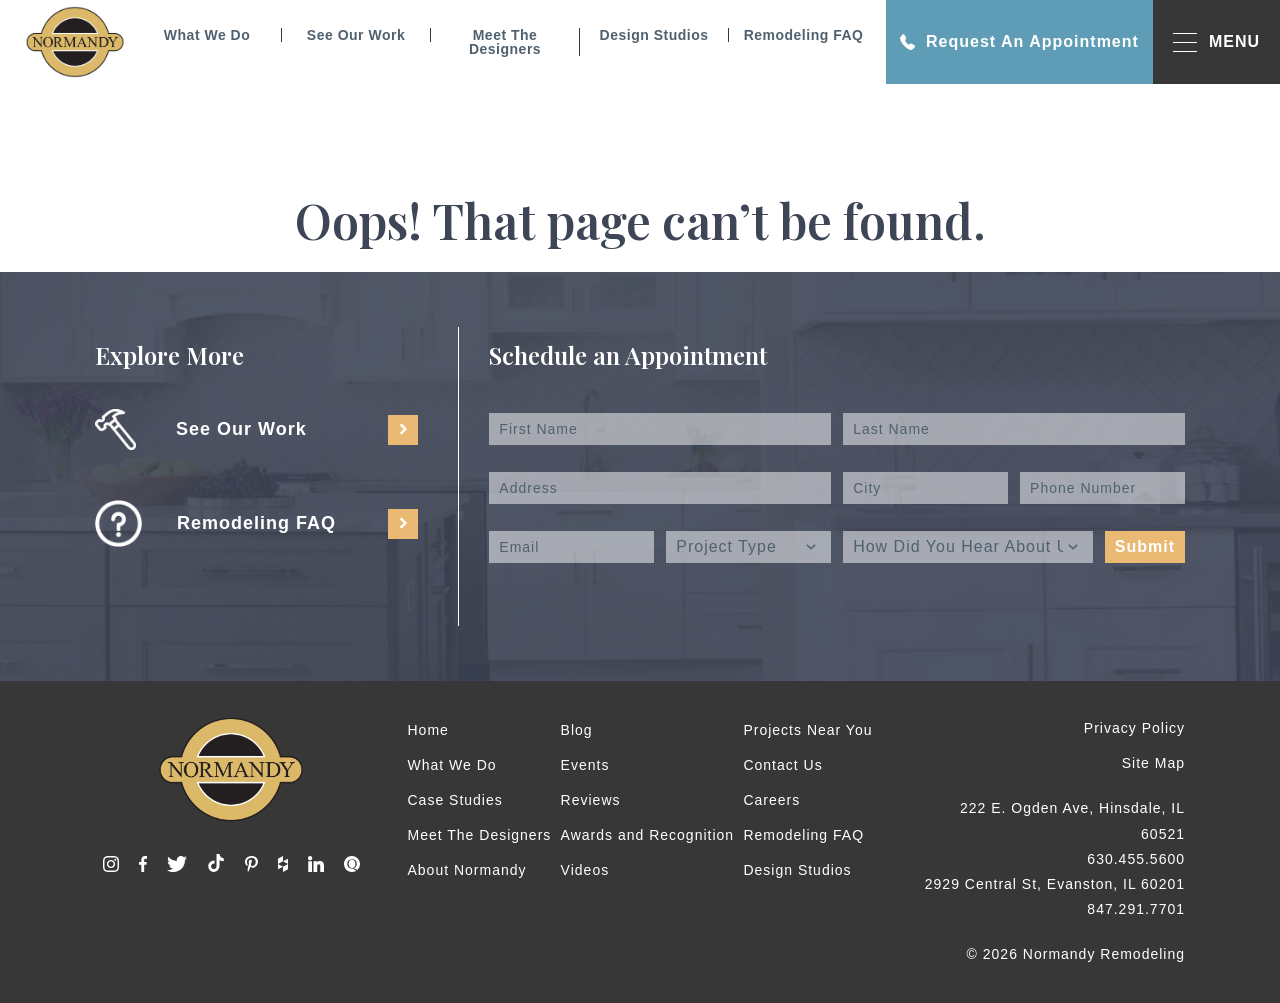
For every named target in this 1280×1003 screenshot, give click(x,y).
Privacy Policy (1134, 728)
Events (585, 765)
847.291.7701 (1136, 909)
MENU (1216, 42)
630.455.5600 (1136, 859)
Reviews (591, 800)
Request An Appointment (1019, 42)
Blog (577, 730)
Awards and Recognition (648, 835)
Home (428, 730)
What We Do (207, 35)
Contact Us (782, 765)
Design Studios (654, 35)
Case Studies (455, 800)
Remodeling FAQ (804, 35)
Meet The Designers (505, 42)
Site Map (1153, 763)
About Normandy (467, 870)
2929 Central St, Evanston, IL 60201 (1055, 884)
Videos (585, 870)
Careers (771, 800)
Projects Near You (807, 730)
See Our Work (356, 35)
